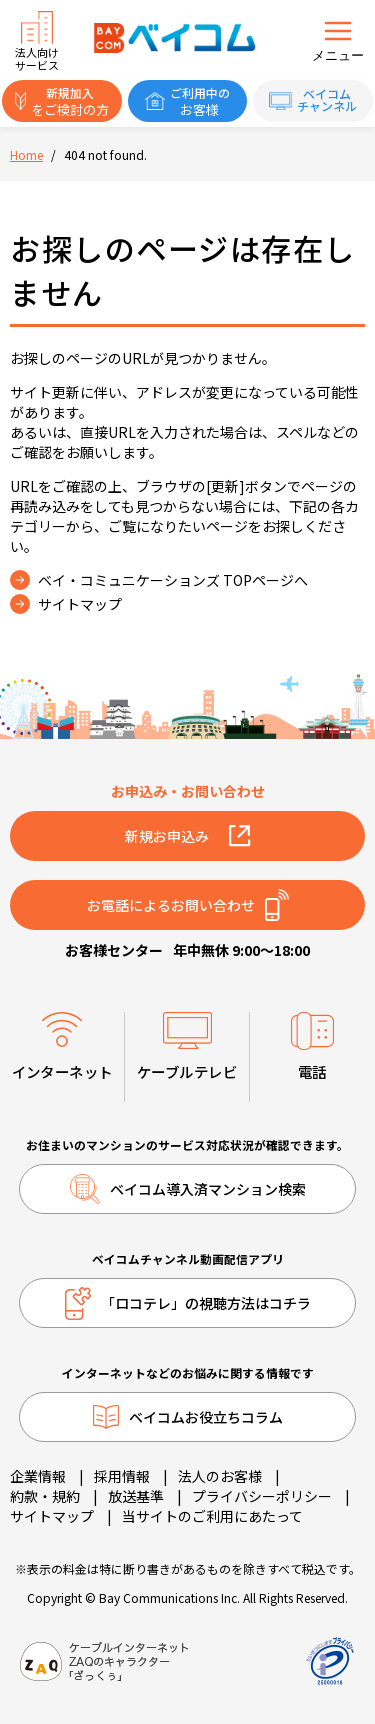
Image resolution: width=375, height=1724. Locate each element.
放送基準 (136, 1496)
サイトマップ (52, 1516)
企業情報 (38, 1476)
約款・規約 (45, 1496)
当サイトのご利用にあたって (212, 1516)
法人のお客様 (220, 1476)
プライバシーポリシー (262, 1496)
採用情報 (122, 1476)
